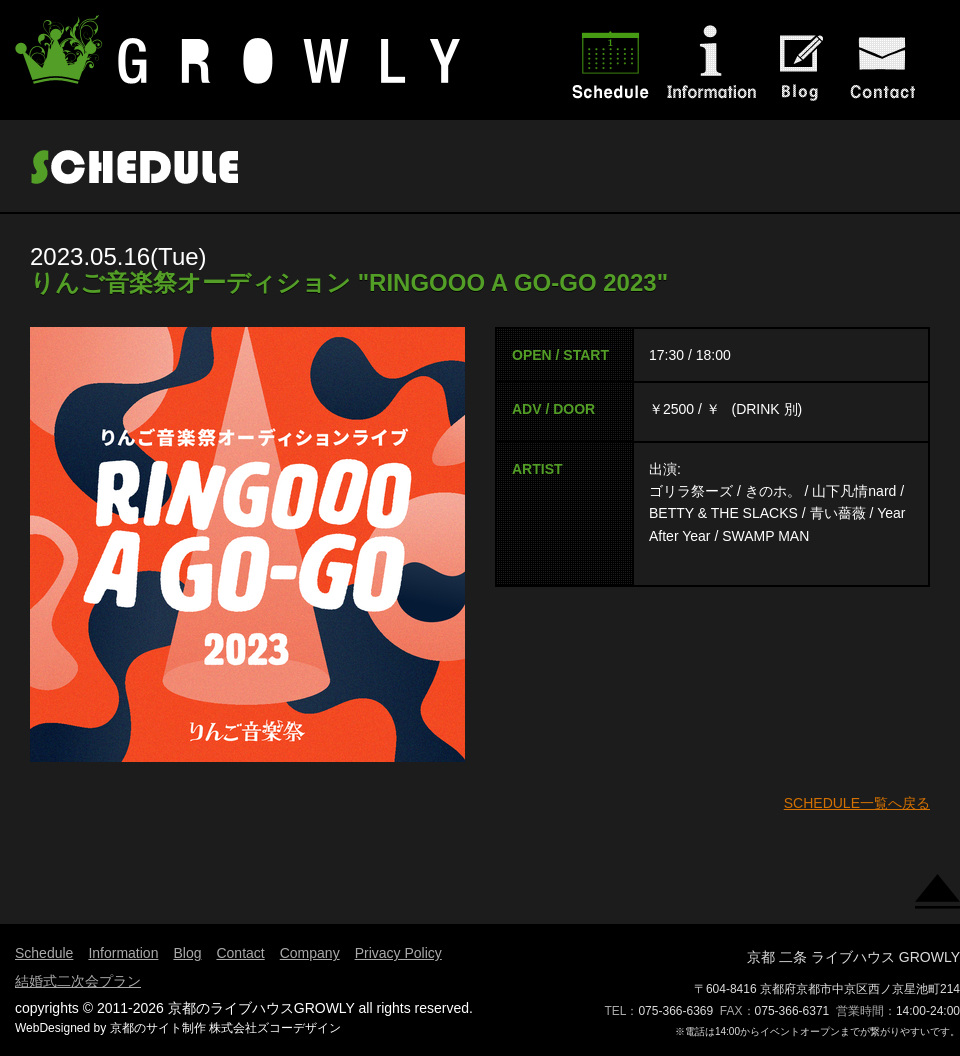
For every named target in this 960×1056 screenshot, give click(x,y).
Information (123, 953)
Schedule (44, 953)
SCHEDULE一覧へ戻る (857, 803)
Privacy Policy (398, 953)
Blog (187, 953)
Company (310, 953)
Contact (240, 953)
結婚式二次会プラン (78, 981)
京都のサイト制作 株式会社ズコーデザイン (225, 1028)
